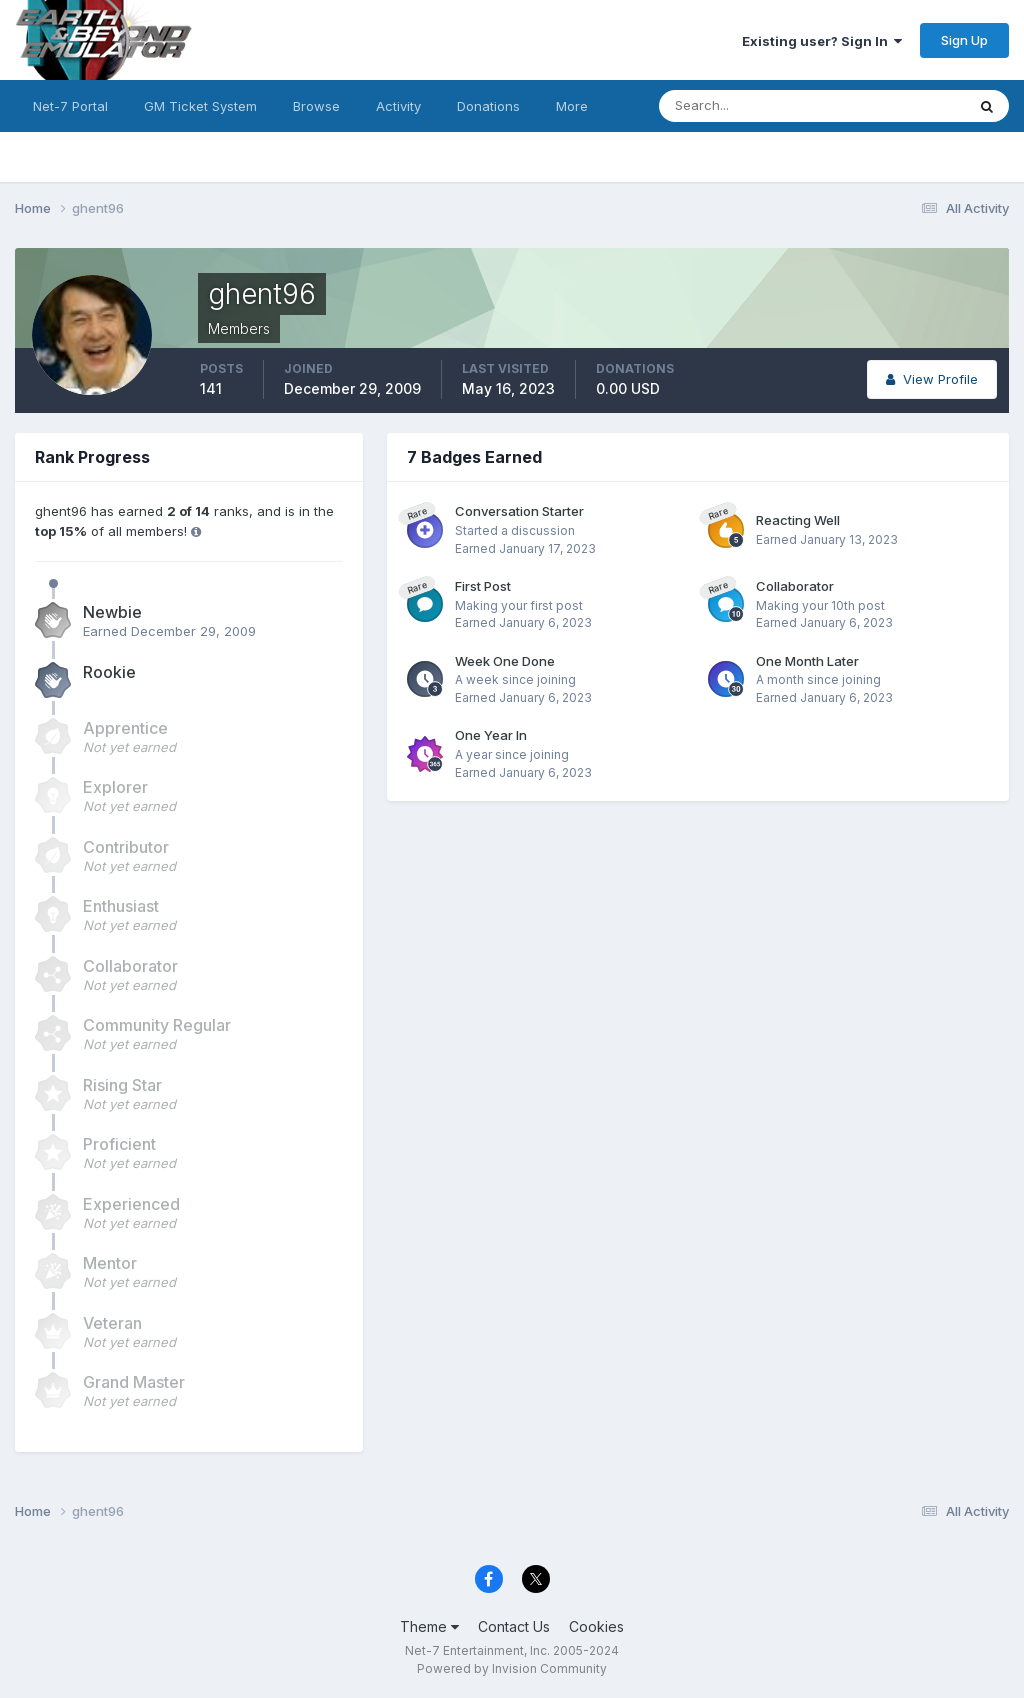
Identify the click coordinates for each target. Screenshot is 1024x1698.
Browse (316, 106)
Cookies (596, 1626)
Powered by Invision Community (512, 1668)
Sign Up (964, 40)
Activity (398, 106)
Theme (429, 1626)
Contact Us (514, 1626)
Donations (488, 106)
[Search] (747, 106)
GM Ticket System (200, 106)
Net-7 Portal (70, 106)
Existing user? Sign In (822, 41)
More (572, 106)
